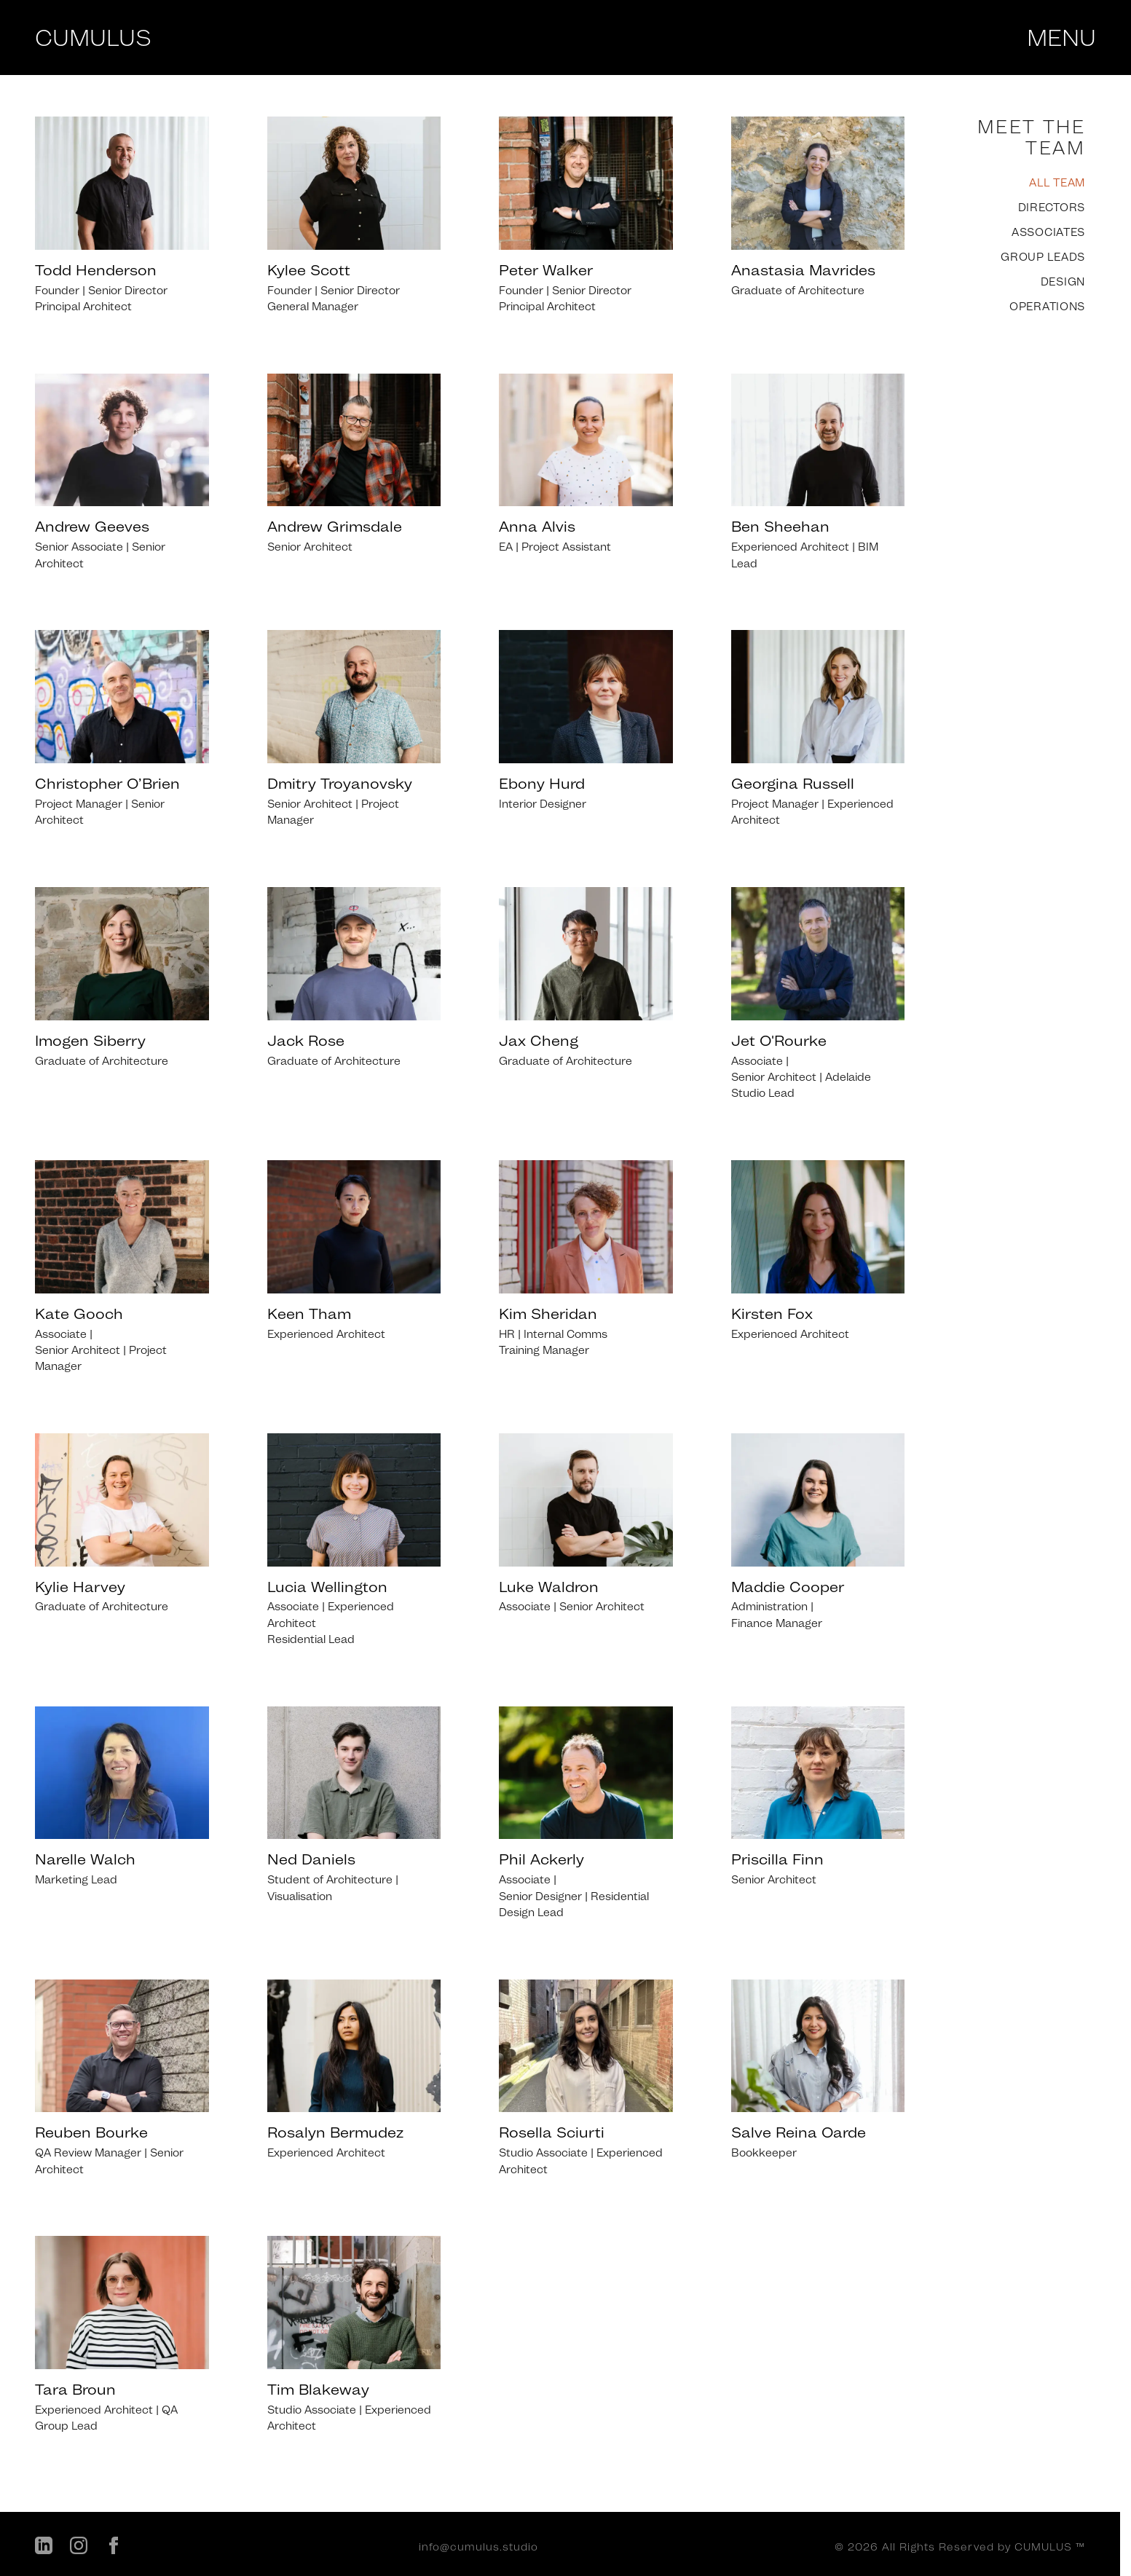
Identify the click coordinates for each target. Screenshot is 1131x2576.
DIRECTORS (1051, 207)
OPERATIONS (1047, 306)
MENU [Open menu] (1061, 37)
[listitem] (122, 216)
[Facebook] (113, 2547)
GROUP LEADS (1043, 257)
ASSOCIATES (1048, 232)
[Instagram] (78, 2547)
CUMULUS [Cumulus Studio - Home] (93, 37)
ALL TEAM (1057, 182)
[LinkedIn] (43, 2547)
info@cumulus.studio (478, 2546)
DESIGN (1063, 281)
